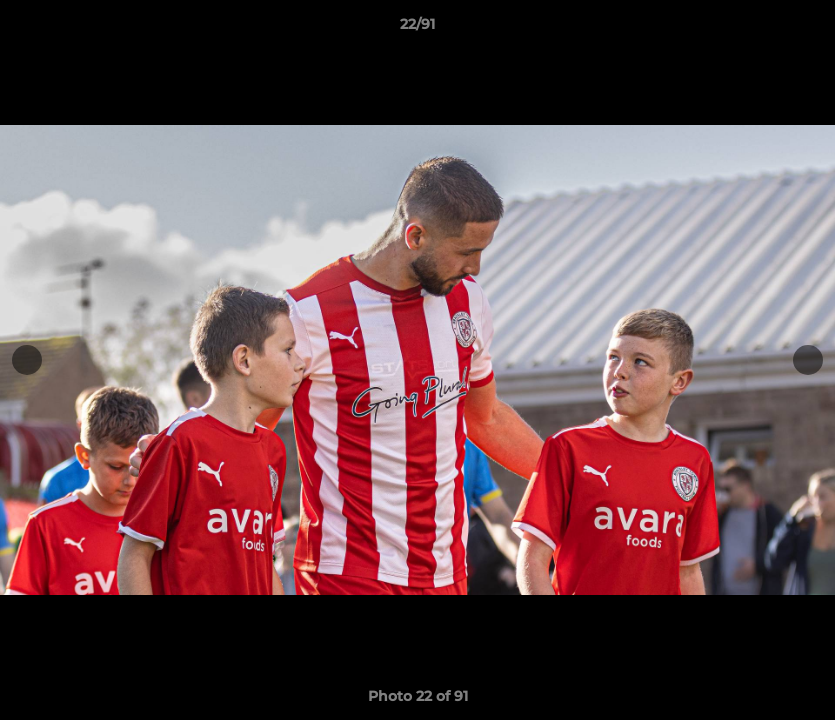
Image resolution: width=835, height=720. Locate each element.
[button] (799, 29)
